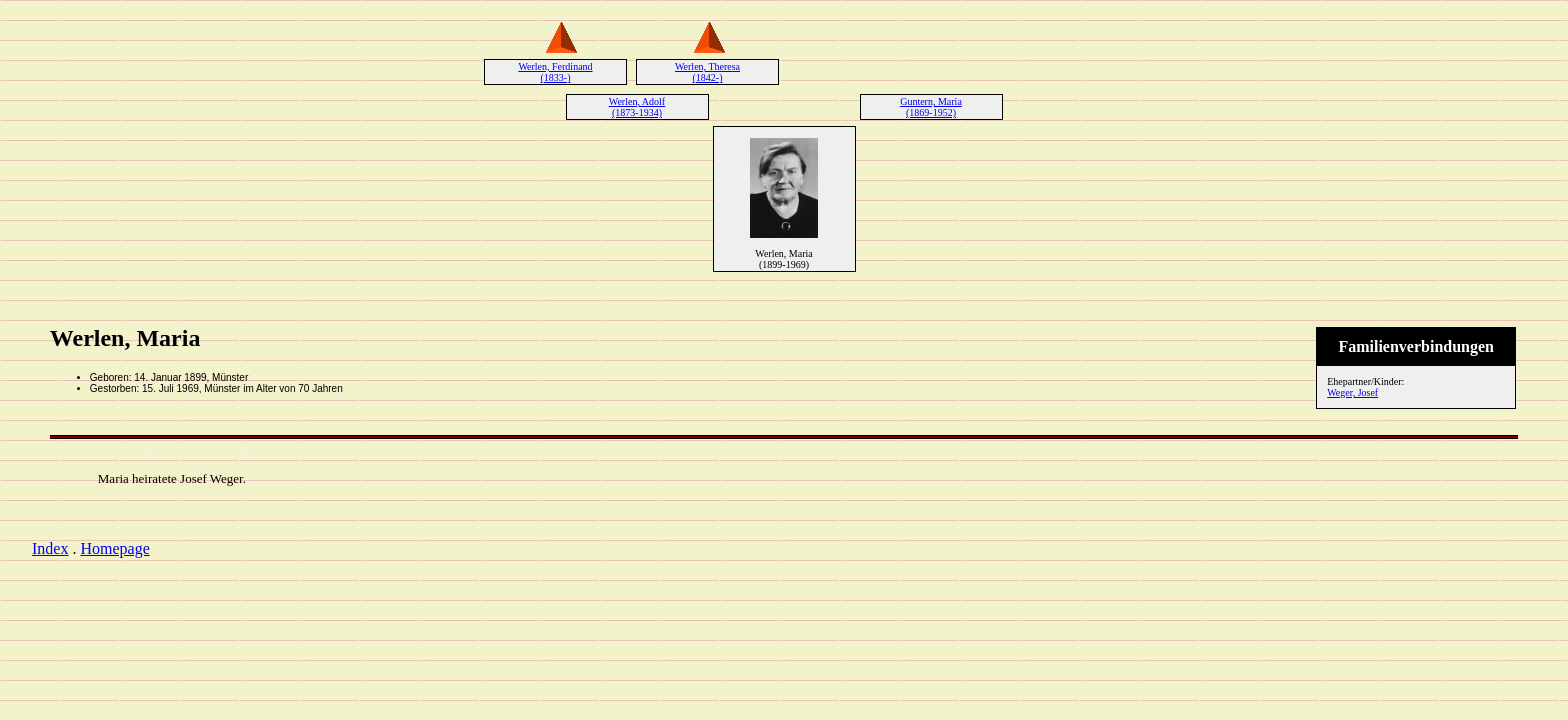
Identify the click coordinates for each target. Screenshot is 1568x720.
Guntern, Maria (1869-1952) (931, 107)
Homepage (114, 548)
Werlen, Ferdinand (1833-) (555, 72)
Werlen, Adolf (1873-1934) (637, 107)
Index (50, 548)
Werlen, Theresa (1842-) (707, 72)
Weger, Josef (1352, 392)
